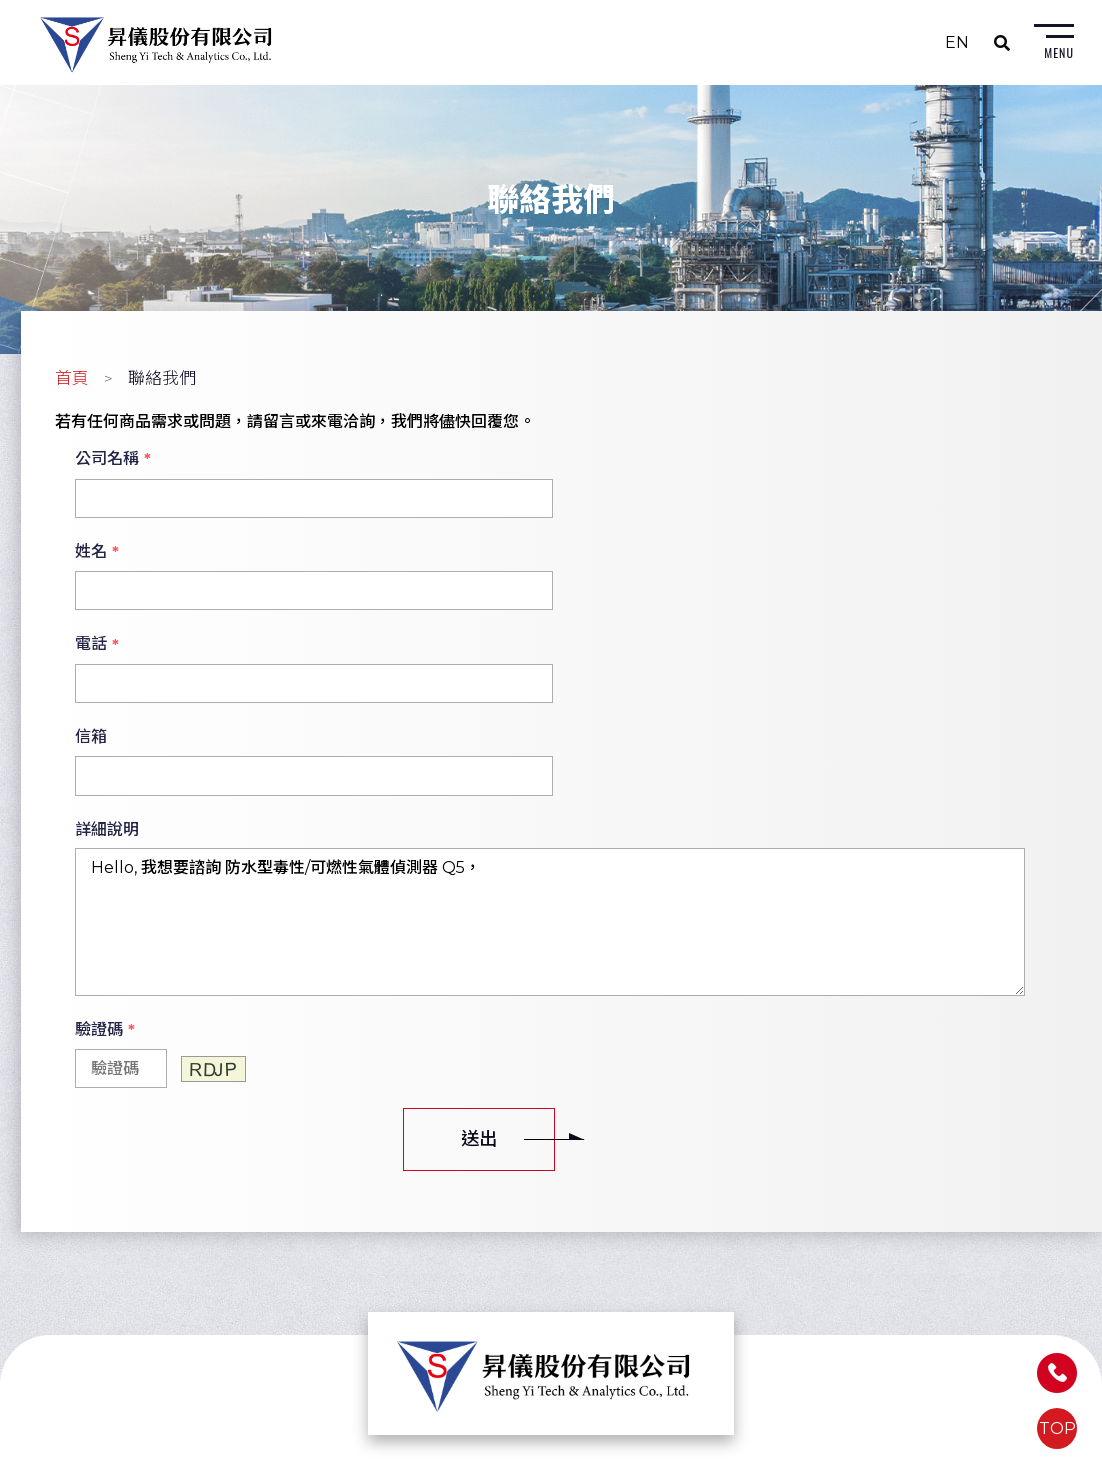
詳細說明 (107, 646)
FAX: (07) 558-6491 (767, 1328)
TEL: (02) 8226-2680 (194, 1301)
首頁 (72, 381)
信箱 (587, 554)
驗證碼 (105, 848)
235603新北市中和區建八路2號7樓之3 (254, 1274)
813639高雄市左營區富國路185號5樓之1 (840, 1274)
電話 (97, 555)
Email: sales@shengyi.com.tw (229, 1355)
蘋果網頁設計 (699, 1459)
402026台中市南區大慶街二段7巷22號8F (546, 1288)
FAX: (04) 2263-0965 (483, 1355)
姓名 (593, 462)
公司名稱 (113, 462)
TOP (1057, 1428)
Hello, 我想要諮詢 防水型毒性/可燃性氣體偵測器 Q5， (550, 740)
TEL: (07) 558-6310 (768, 1301)
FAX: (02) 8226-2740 (193, 1328)
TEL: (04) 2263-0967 (484, 1328)
